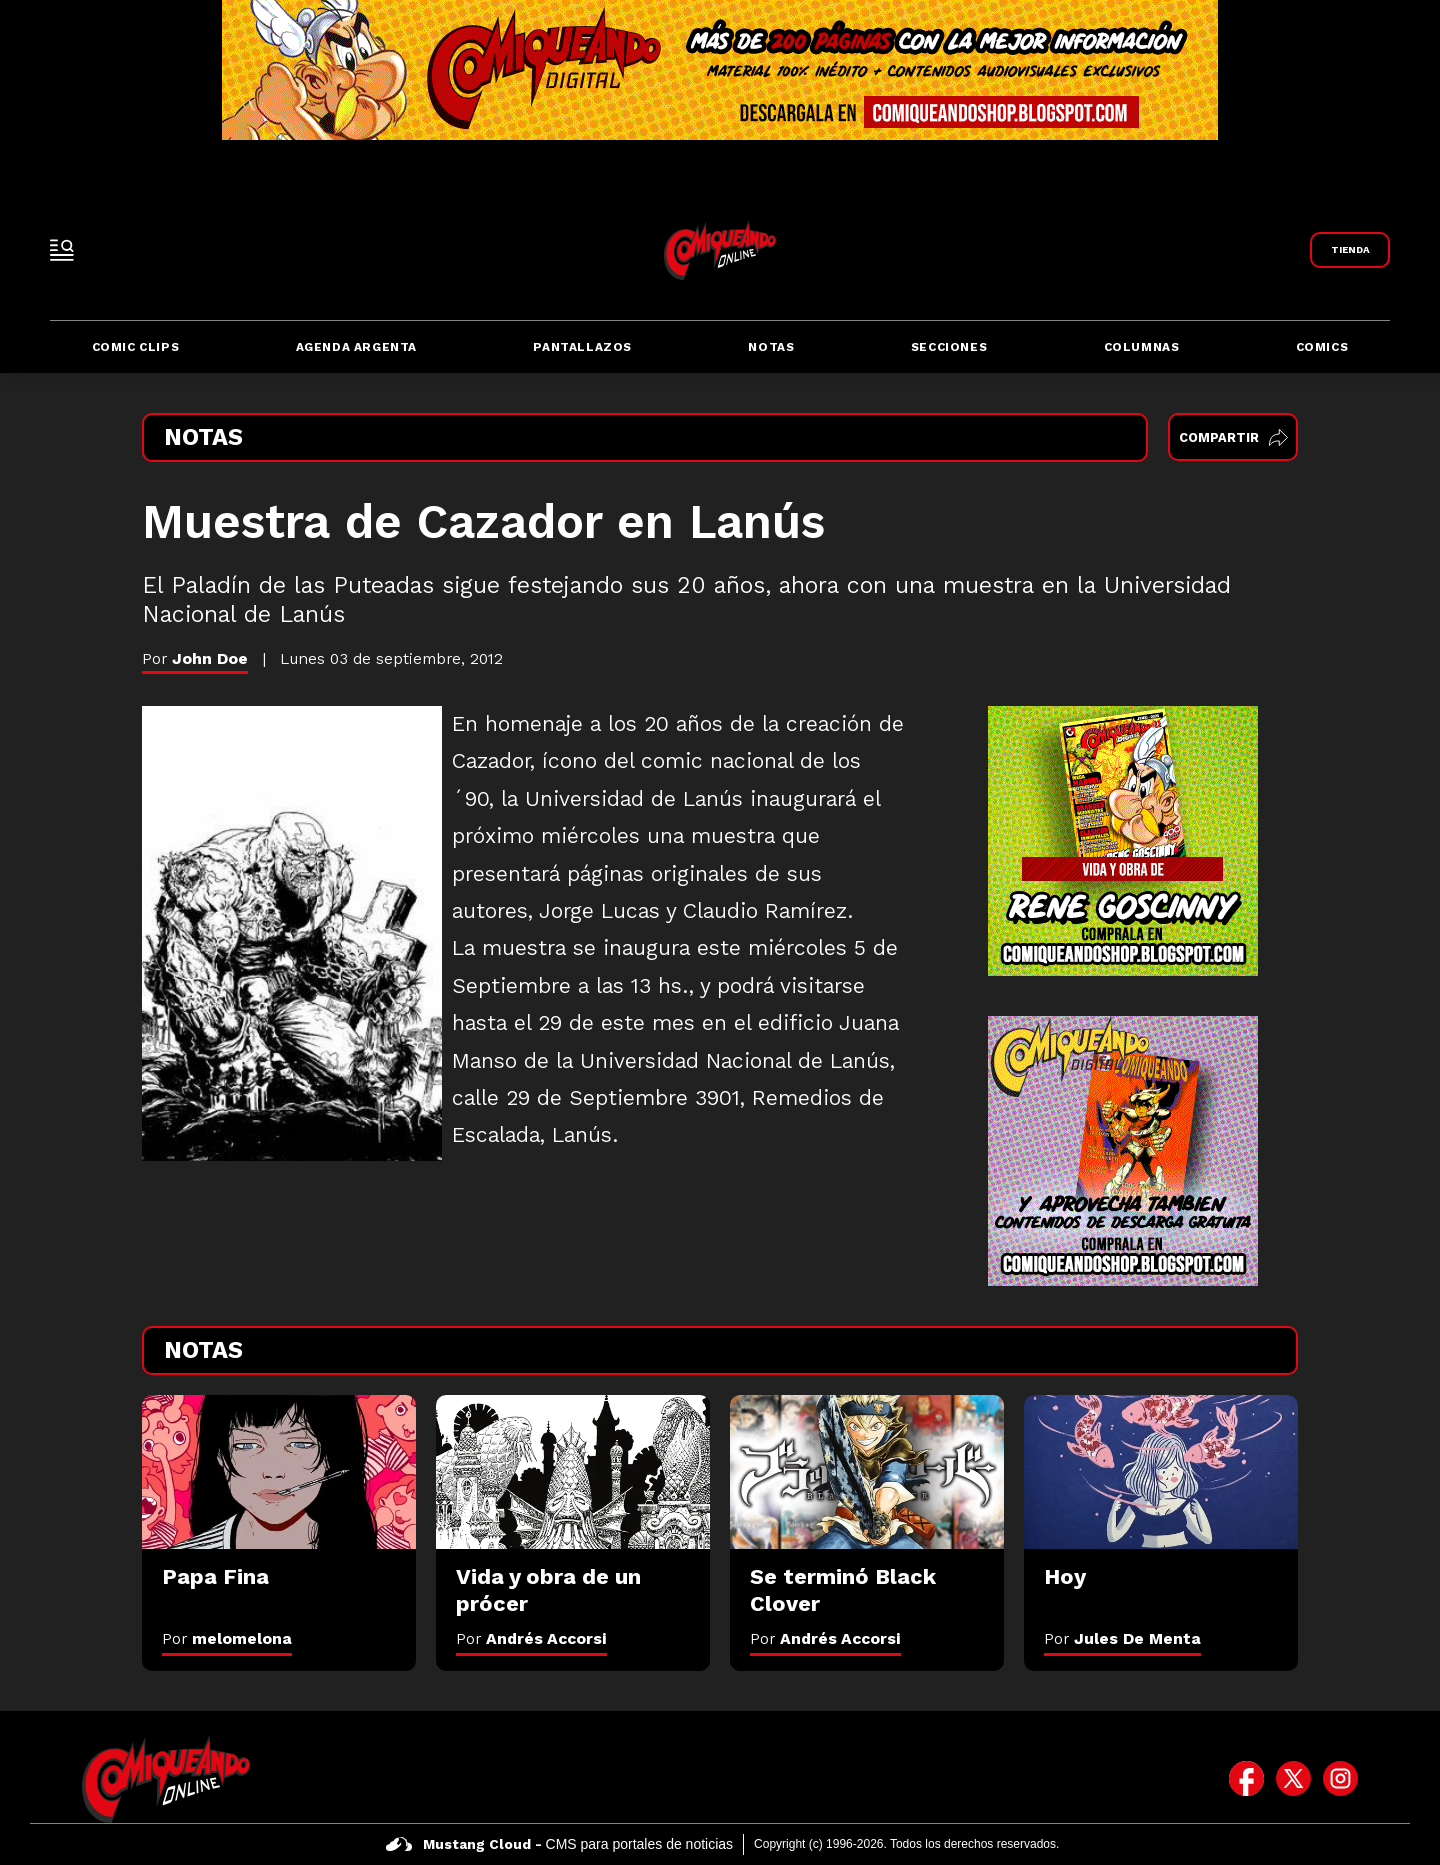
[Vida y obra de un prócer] (573, 1472)
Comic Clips (136, 347)
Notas (771, 347)
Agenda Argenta (356, 347)
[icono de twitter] (1293, 1779)
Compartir (1233, 437)
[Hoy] (1161, 1472)
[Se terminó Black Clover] (867, 1472)
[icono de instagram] (1340, 1779)
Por (227, 1638)
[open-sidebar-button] (62, 250)
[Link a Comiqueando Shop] (1350, 250)
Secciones (949, 347)
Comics (1322, 347)
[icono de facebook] (1246, 1779)
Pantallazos (582, 347)
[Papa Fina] (279, 1472)
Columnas (1142, 347)
